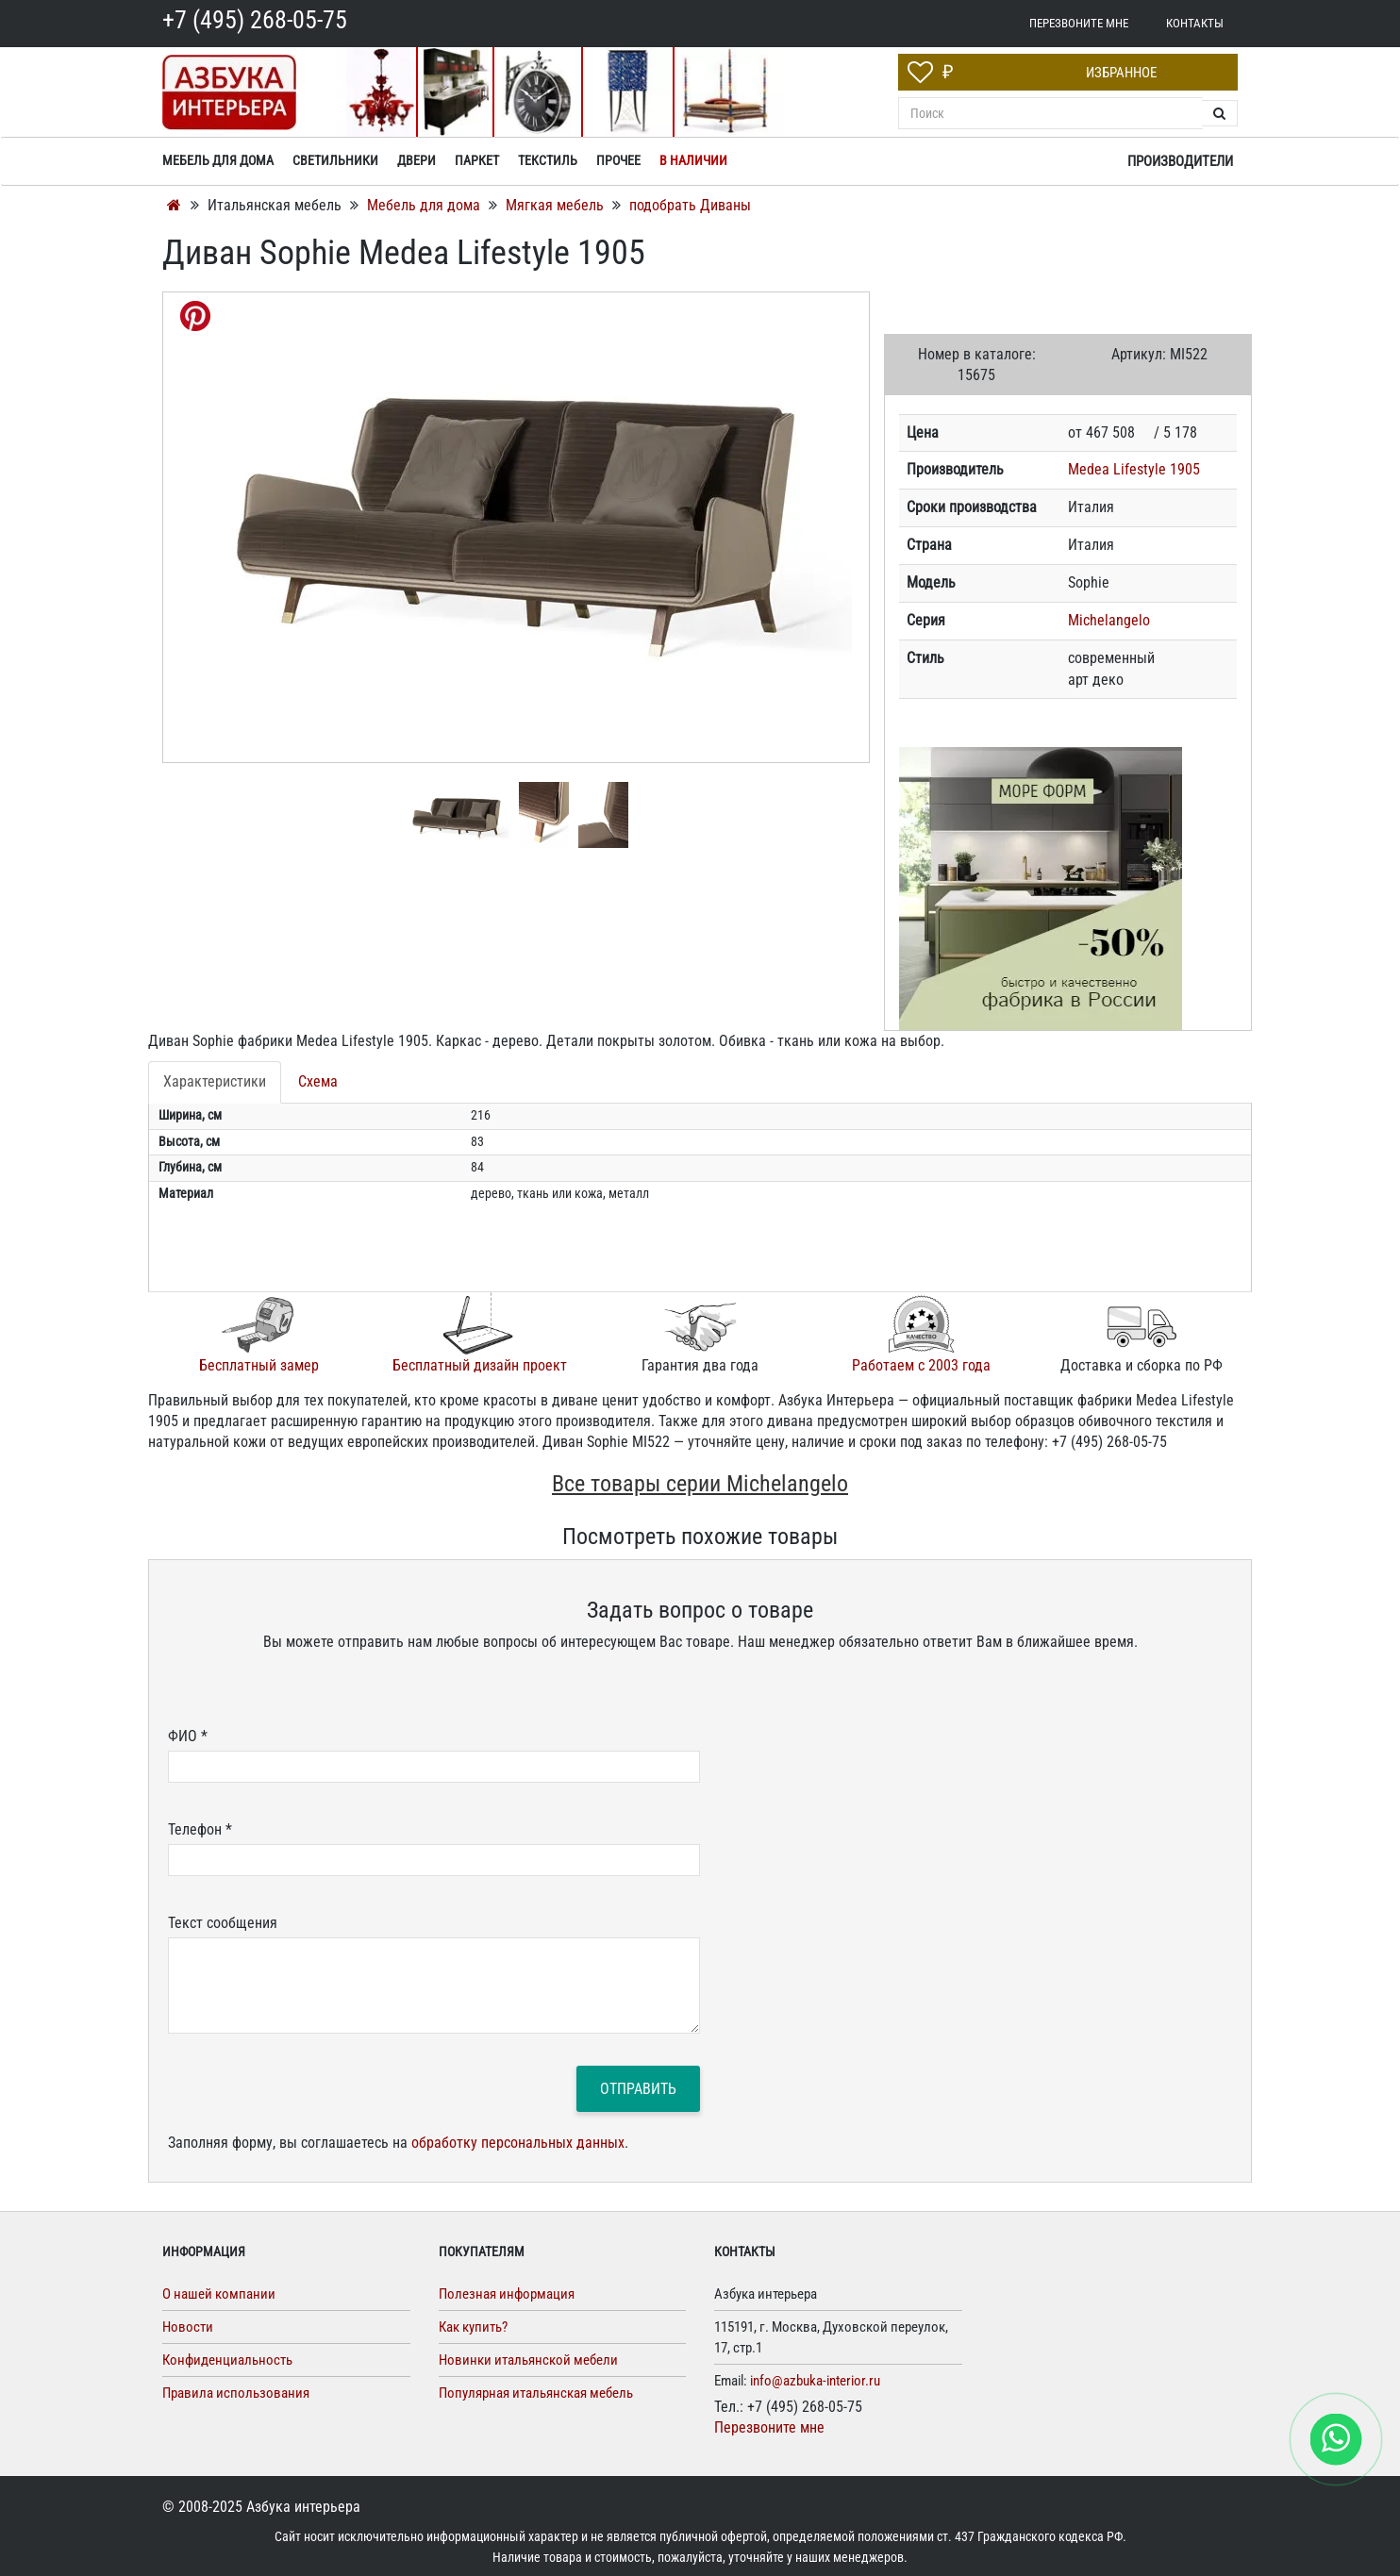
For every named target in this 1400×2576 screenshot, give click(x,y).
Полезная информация (507, 2293)
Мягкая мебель (557, 205)
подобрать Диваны (690, 205)
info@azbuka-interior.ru (815, 2380)
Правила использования (235, 2393)
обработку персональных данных (518, 2143)
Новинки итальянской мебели (528, 2360)
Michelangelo (1109, 620)
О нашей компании (218, 2293)
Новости (187, 2326)
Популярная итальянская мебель (536, 2393)
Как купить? (473, 2326)
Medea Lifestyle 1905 (1134, 469)
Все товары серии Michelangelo (700, 1484)
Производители (1180, 161)
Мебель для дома (425, 205)
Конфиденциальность (227, 2360)
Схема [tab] (318, 1081)
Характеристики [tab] (214, 1081)
